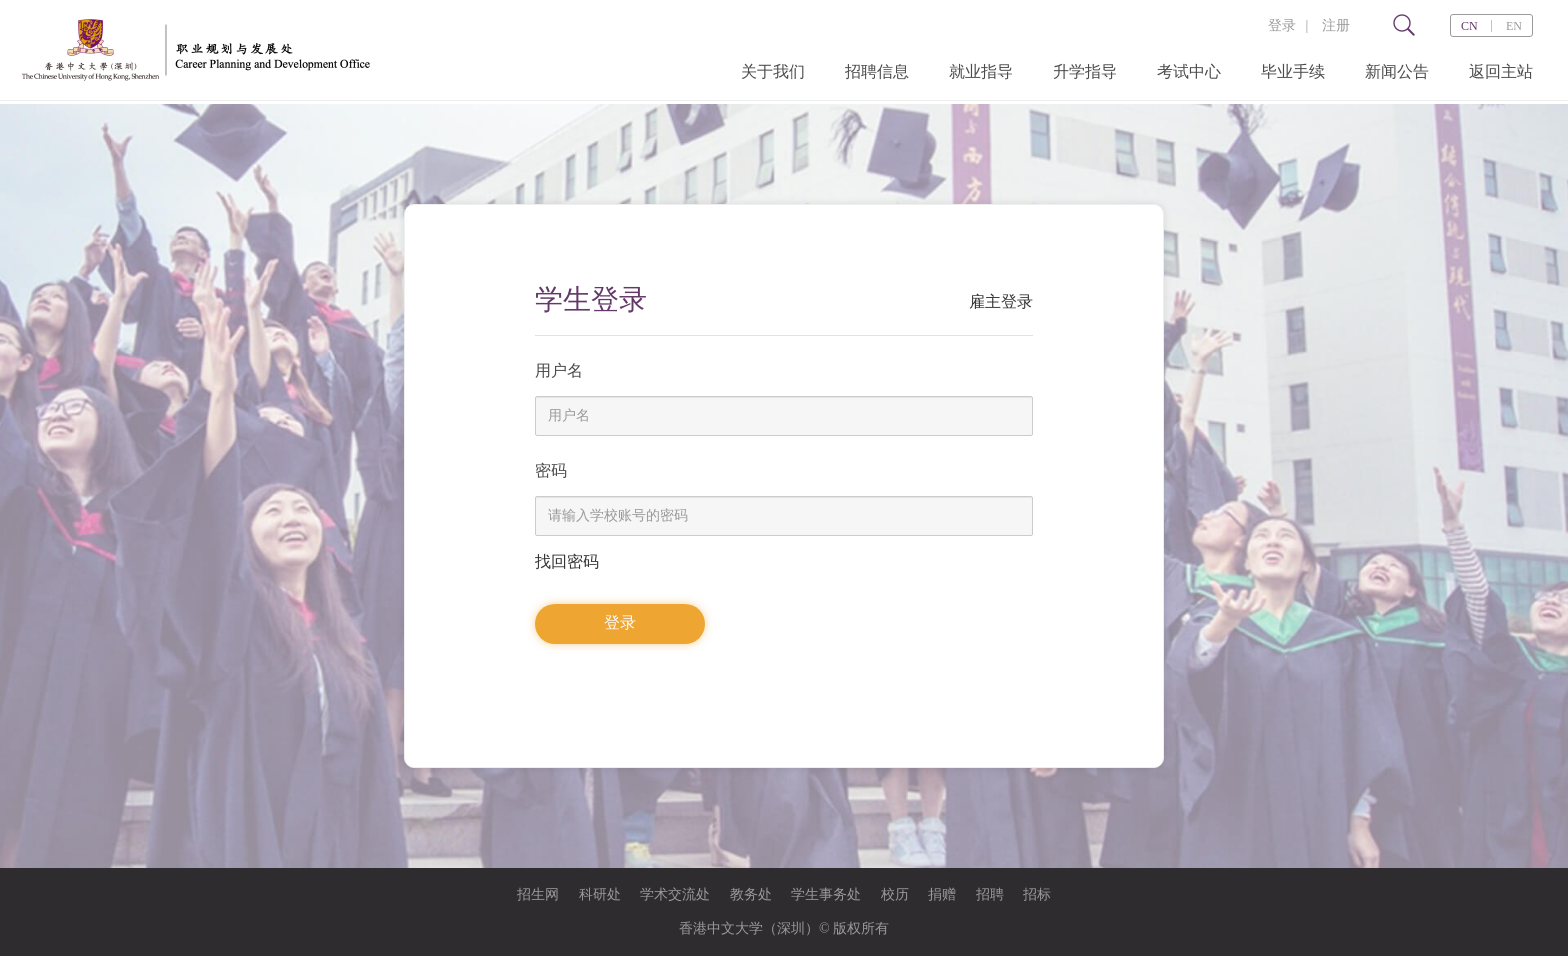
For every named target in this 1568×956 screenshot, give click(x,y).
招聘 (990, 894)
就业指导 (981, 71)
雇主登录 (1001, 301)
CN (1469, 26)
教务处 (751, 894)
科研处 (600, 894)
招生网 (538, 894)
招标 (1037, 894)
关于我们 (773, 71)
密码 (551, 470)
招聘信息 (877, 71)
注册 (1336, 25)
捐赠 (942, 894)
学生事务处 (826, 894)
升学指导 (1085, 71)
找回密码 (567, 561)
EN (1514, 26)
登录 (1282, 25)
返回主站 (1501, 71)
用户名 (559, 370)
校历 (895, 894)
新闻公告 (1397, 71)
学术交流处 (675, 894)
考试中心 (1189, 71)
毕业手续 (1293, 71)
